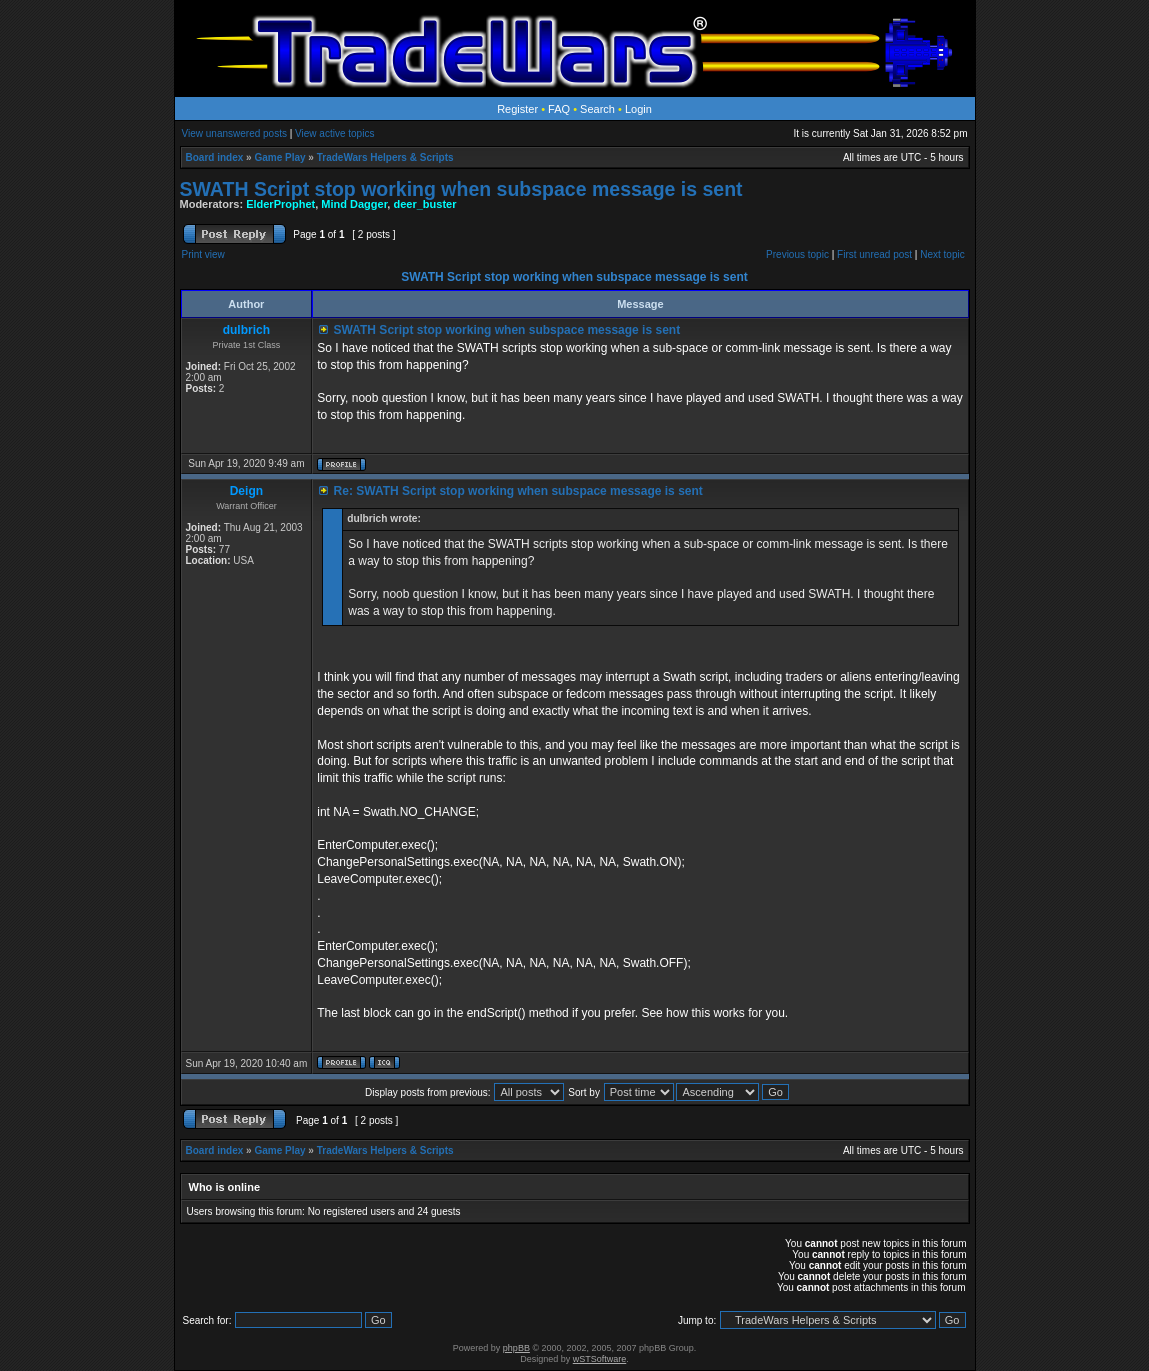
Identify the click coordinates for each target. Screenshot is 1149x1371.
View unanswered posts (234, 133)
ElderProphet (280, 204)
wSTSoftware (600, 1359)
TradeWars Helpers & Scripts (385, 157)
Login (638, 109)
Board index (215, 157)
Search (597, 109)
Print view (203, 254)
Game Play (279, 157)
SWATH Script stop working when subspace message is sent (461, 189)
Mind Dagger (354, 204)
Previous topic (797, 254)
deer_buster (424, 204)
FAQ (559, 109)
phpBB (516, 1348)
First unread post (874, 254)
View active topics (334, 133)
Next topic (942, 254)
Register (517, 109)
